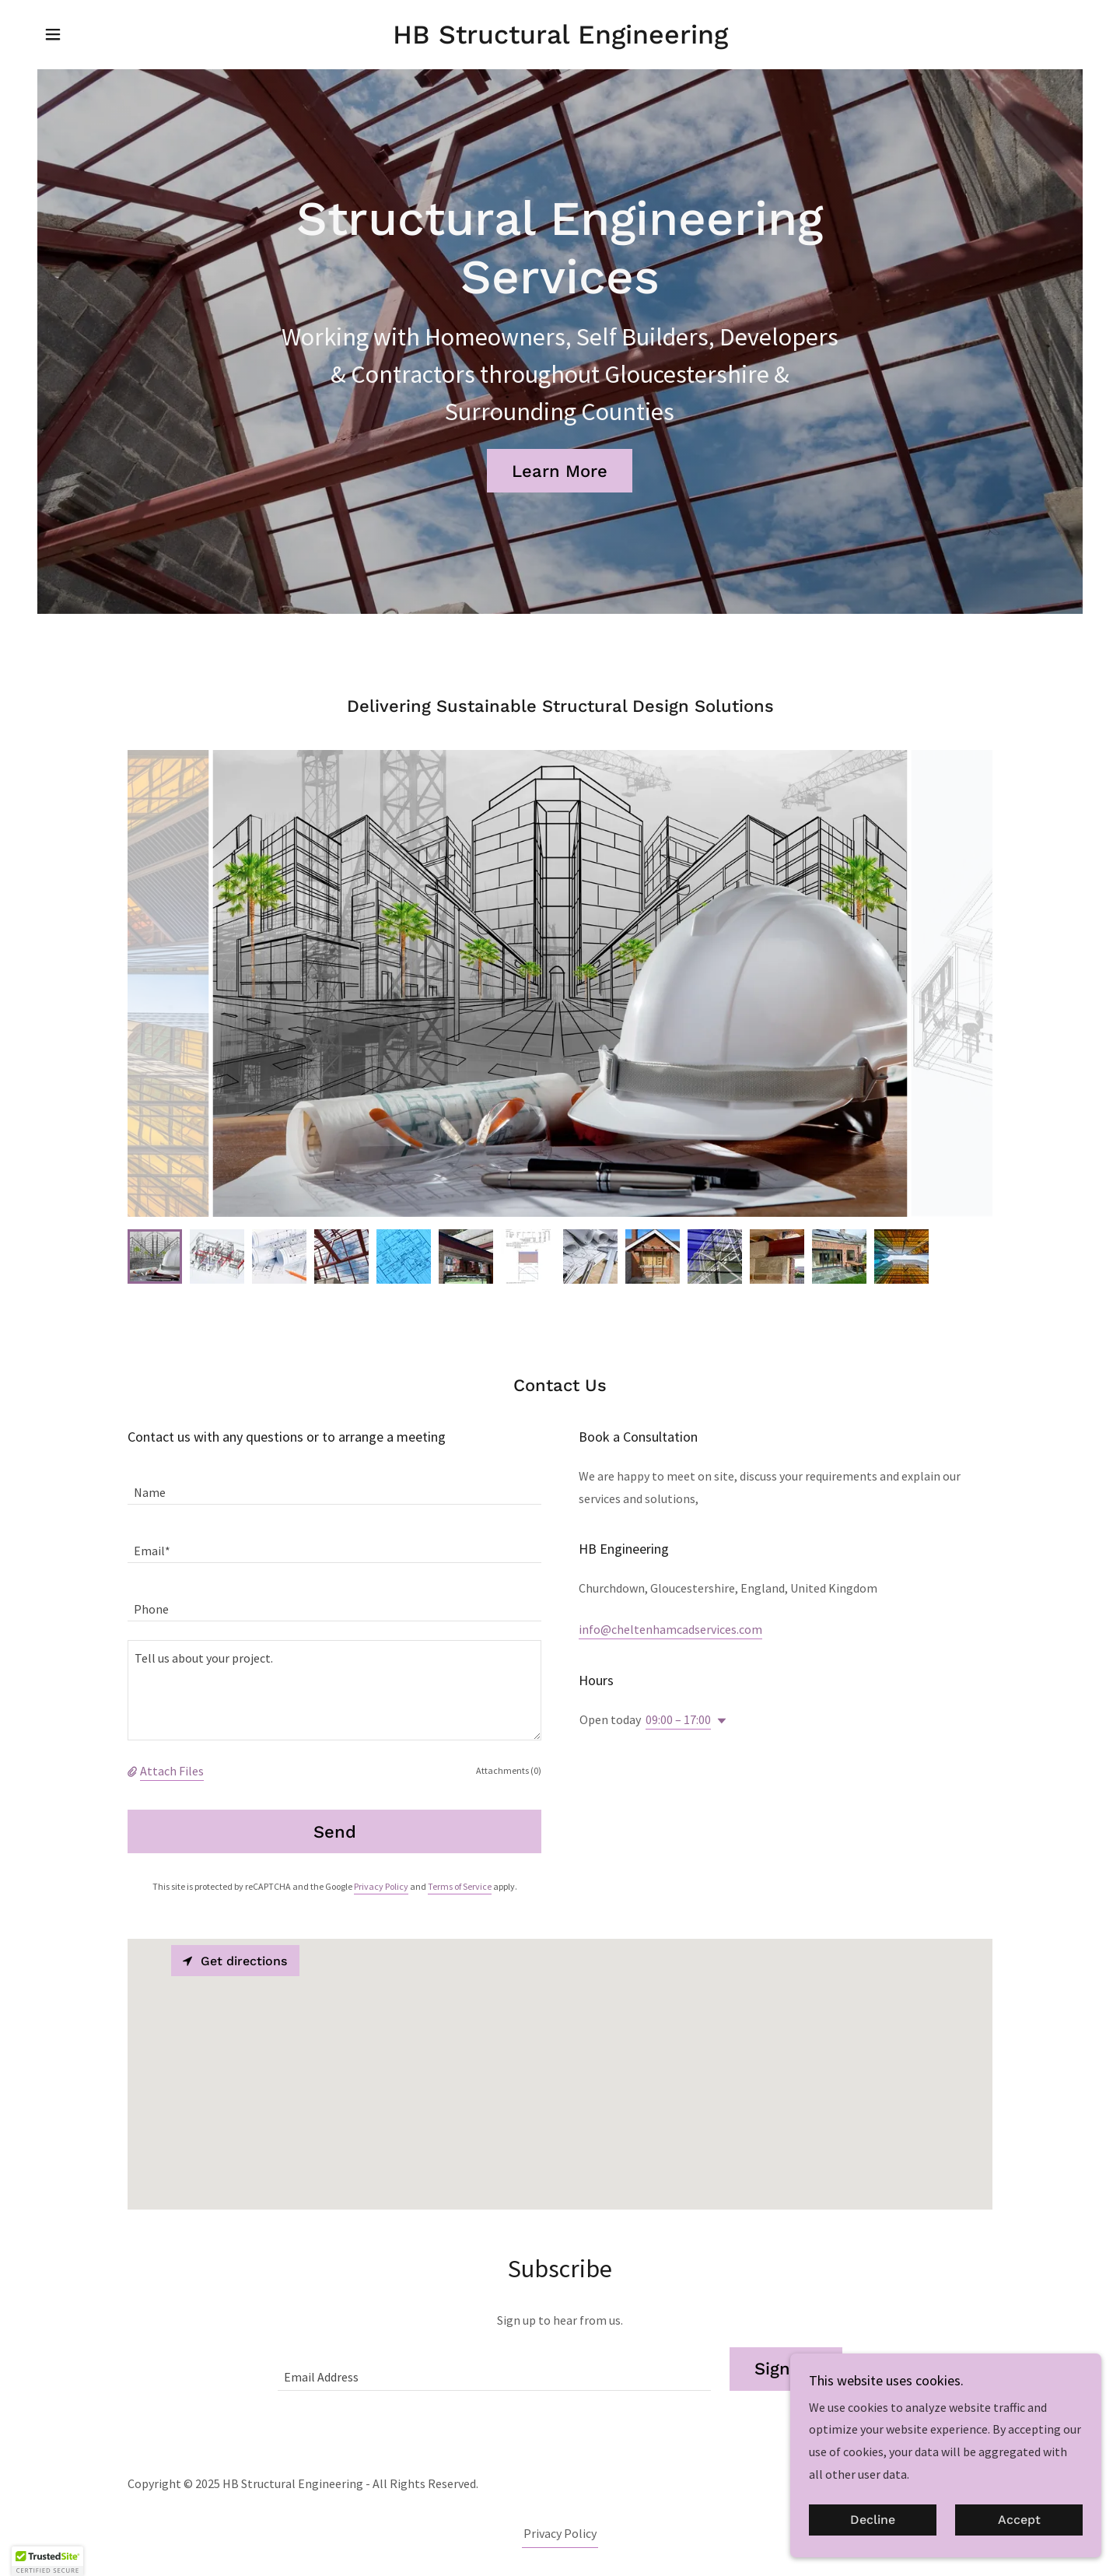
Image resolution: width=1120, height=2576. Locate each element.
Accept (1019, 2520)
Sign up (785, 2368)
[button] (52, 34)
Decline (872, 2520)
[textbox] (334, 1485)
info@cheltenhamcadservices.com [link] (670, 1629)
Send (334, 1832)
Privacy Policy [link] (381, 1886)
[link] (560, 39)
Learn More (559, 471)
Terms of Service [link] (460, 1886)
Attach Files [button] (172, 1771)
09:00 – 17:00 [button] (678, 1719)
